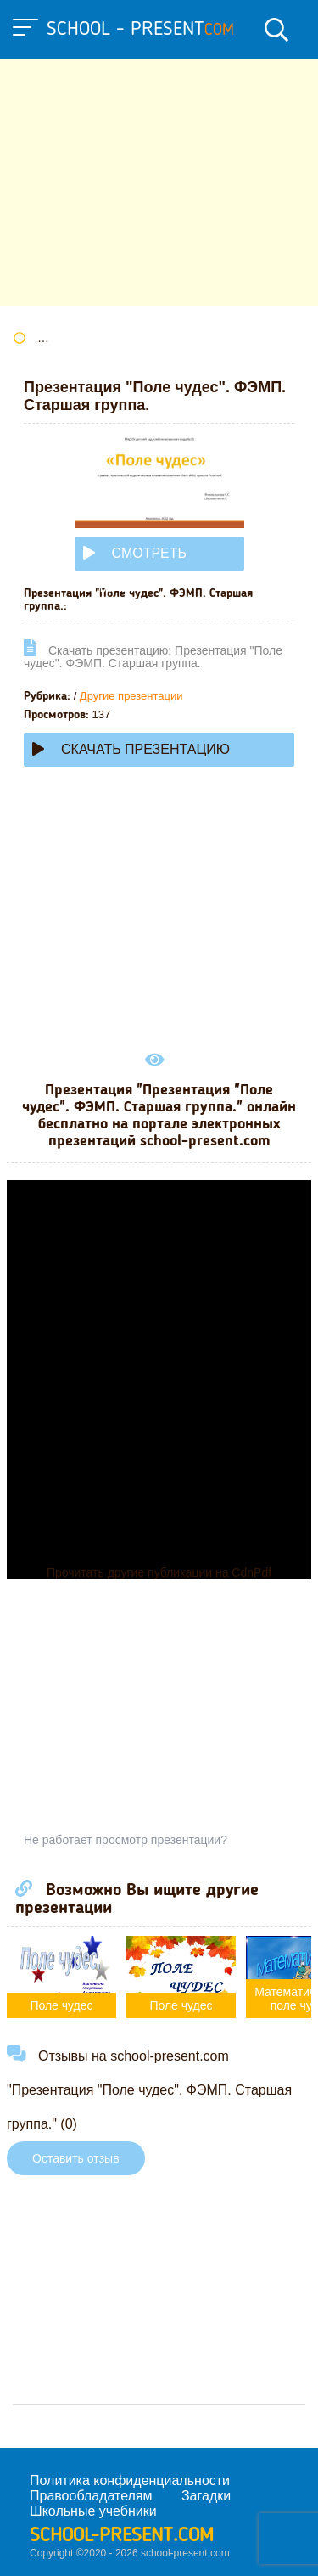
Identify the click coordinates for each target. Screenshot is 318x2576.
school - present (140, 30)
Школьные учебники (93, 2511)
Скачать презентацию (131, 749)
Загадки (206, 2496)
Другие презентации (131, 695)
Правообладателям (91, 2496)
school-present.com (122, 2536)
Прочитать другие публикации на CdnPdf (159, 1572)
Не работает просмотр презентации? (125, 1840)
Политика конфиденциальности (130, 2480)
